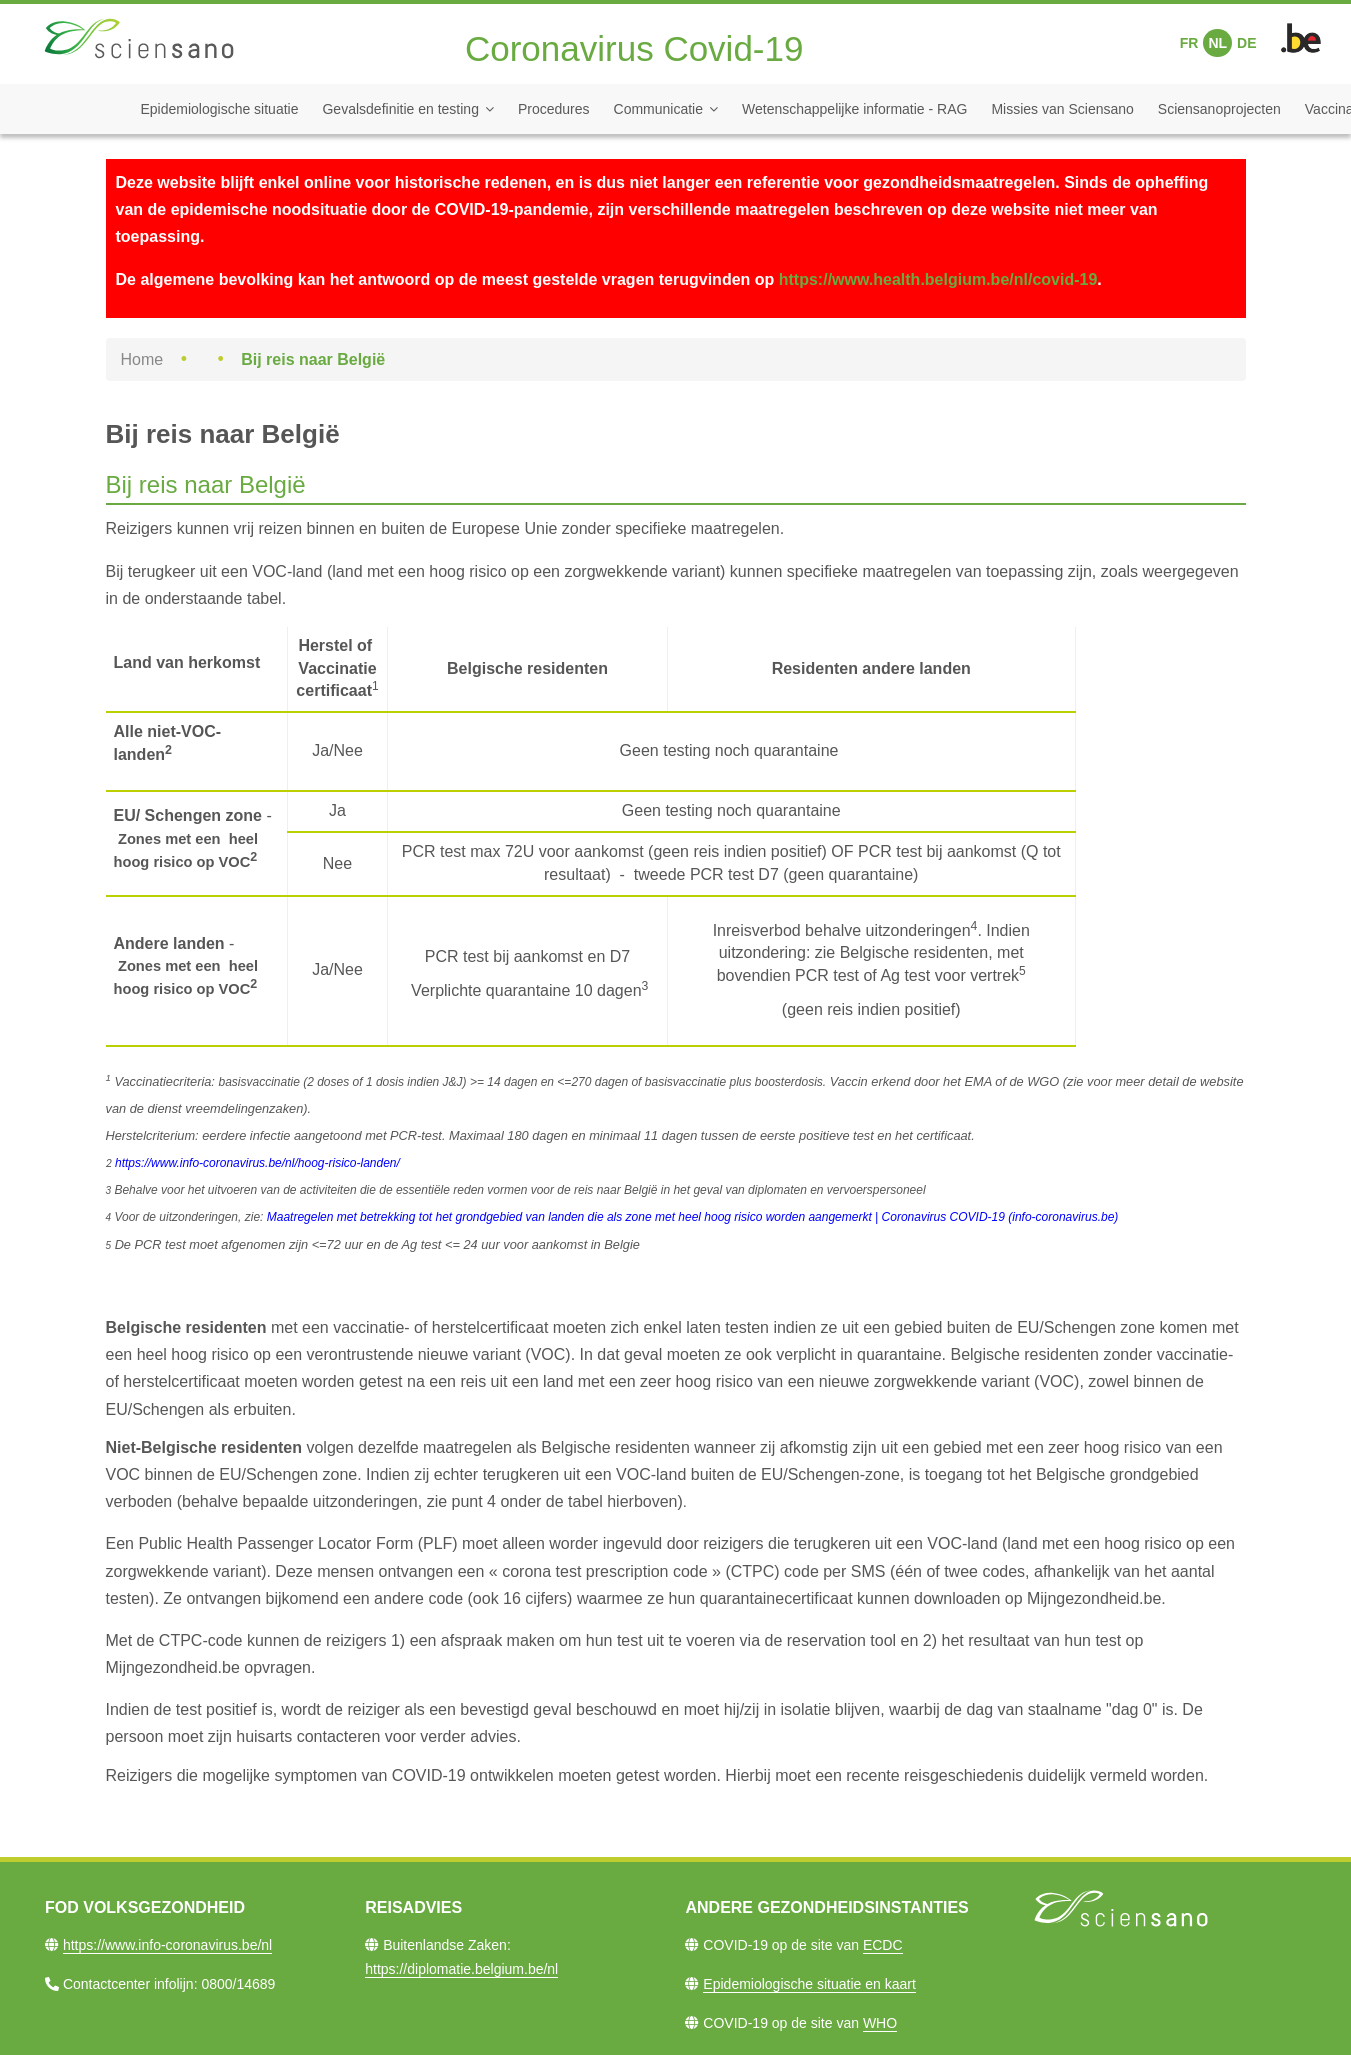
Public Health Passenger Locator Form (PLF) (297, 1543)
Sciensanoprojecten (1219, 109)
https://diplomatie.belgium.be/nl (461, 1969)
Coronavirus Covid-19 (634, 48)
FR (1189, 43)
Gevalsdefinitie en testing (400, 109)
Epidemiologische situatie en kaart (809, 1984)
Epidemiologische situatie (220, 109)
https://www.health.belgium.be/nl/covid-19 (938, 279)
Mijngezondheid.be (1094, 1598)
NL (1217, 43)
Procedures (554, 109)
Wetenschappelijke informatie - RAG (854, 109)
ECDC (883, 1945)
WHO (880, 2023)
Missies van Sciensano (1062, 109)
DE (1246, 43)
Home (142, 359)
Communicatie (658, 109)
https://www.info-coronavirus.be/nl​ (167, 1945)
